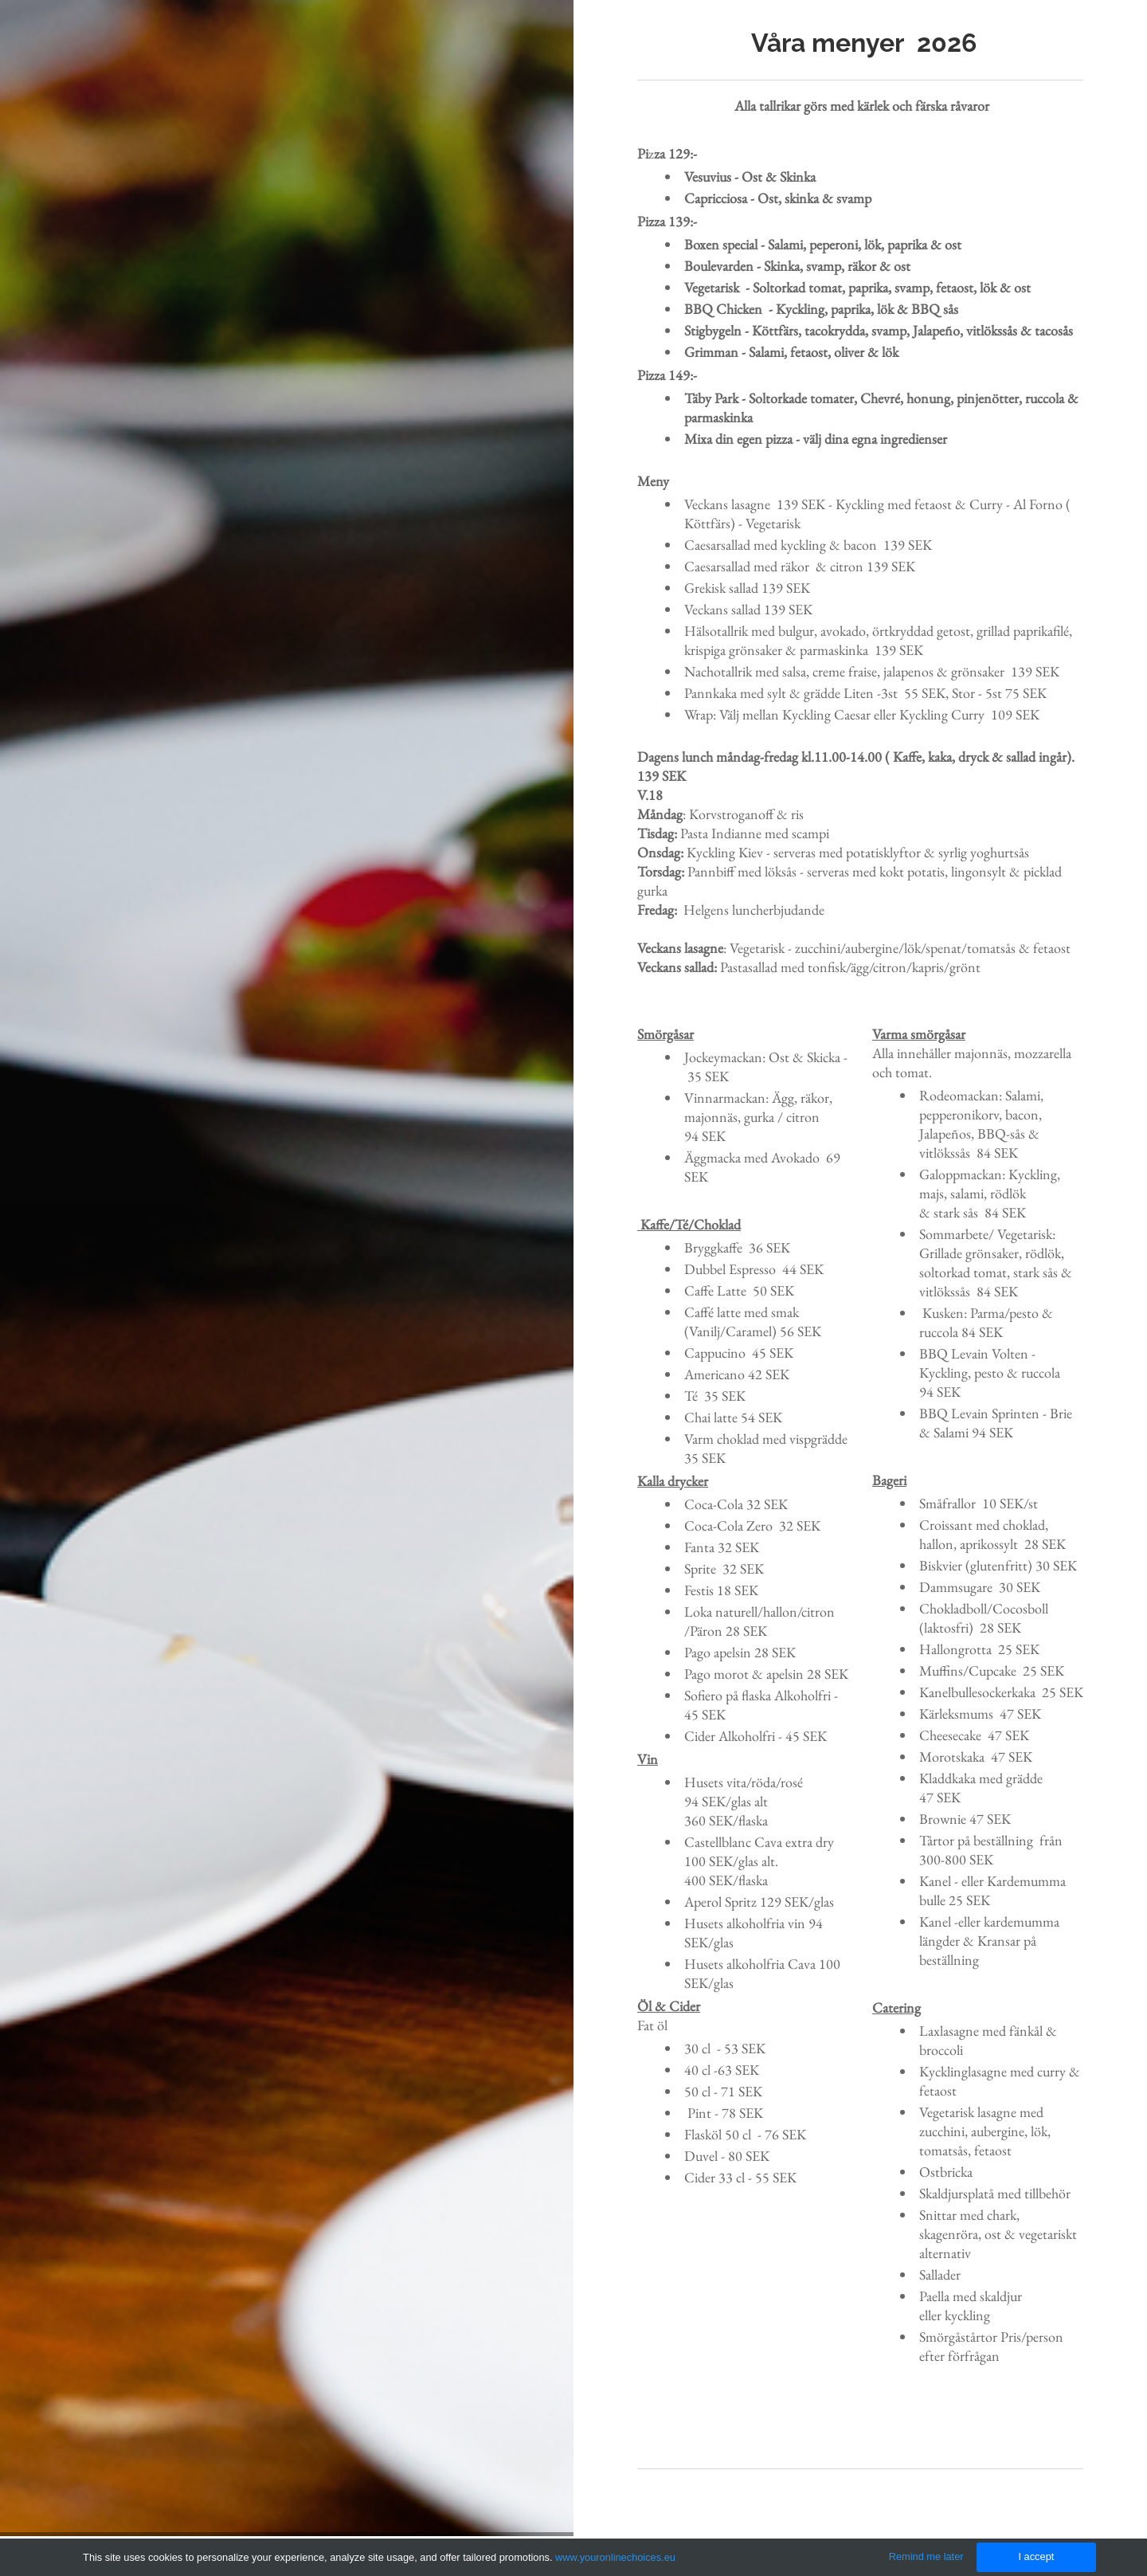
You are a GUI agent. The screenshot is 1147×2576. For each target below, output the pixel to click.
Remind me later (926, 2556)
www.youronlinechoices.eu (615, 2557)
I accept (1036, 2556)
